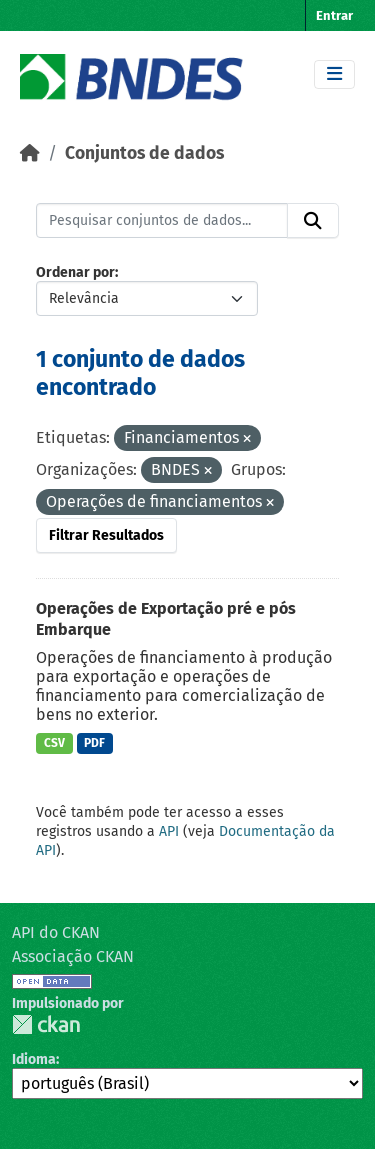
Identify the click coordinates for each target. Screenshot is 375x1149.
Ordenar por (75, 272)
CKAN (46, 1024)
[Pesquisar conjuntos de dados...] (162, 221)
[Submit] (313, 221)
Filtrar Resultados (106, 535)
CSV (54, 743)
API (169, 831)
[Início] (30, 153)
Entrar (334, 15)
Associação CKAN (73, 956)
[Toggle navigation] (334, 74)
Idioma (34, 1059)
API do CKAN (56, 932)
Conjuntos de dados (144, 153)
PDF (94, 743)
